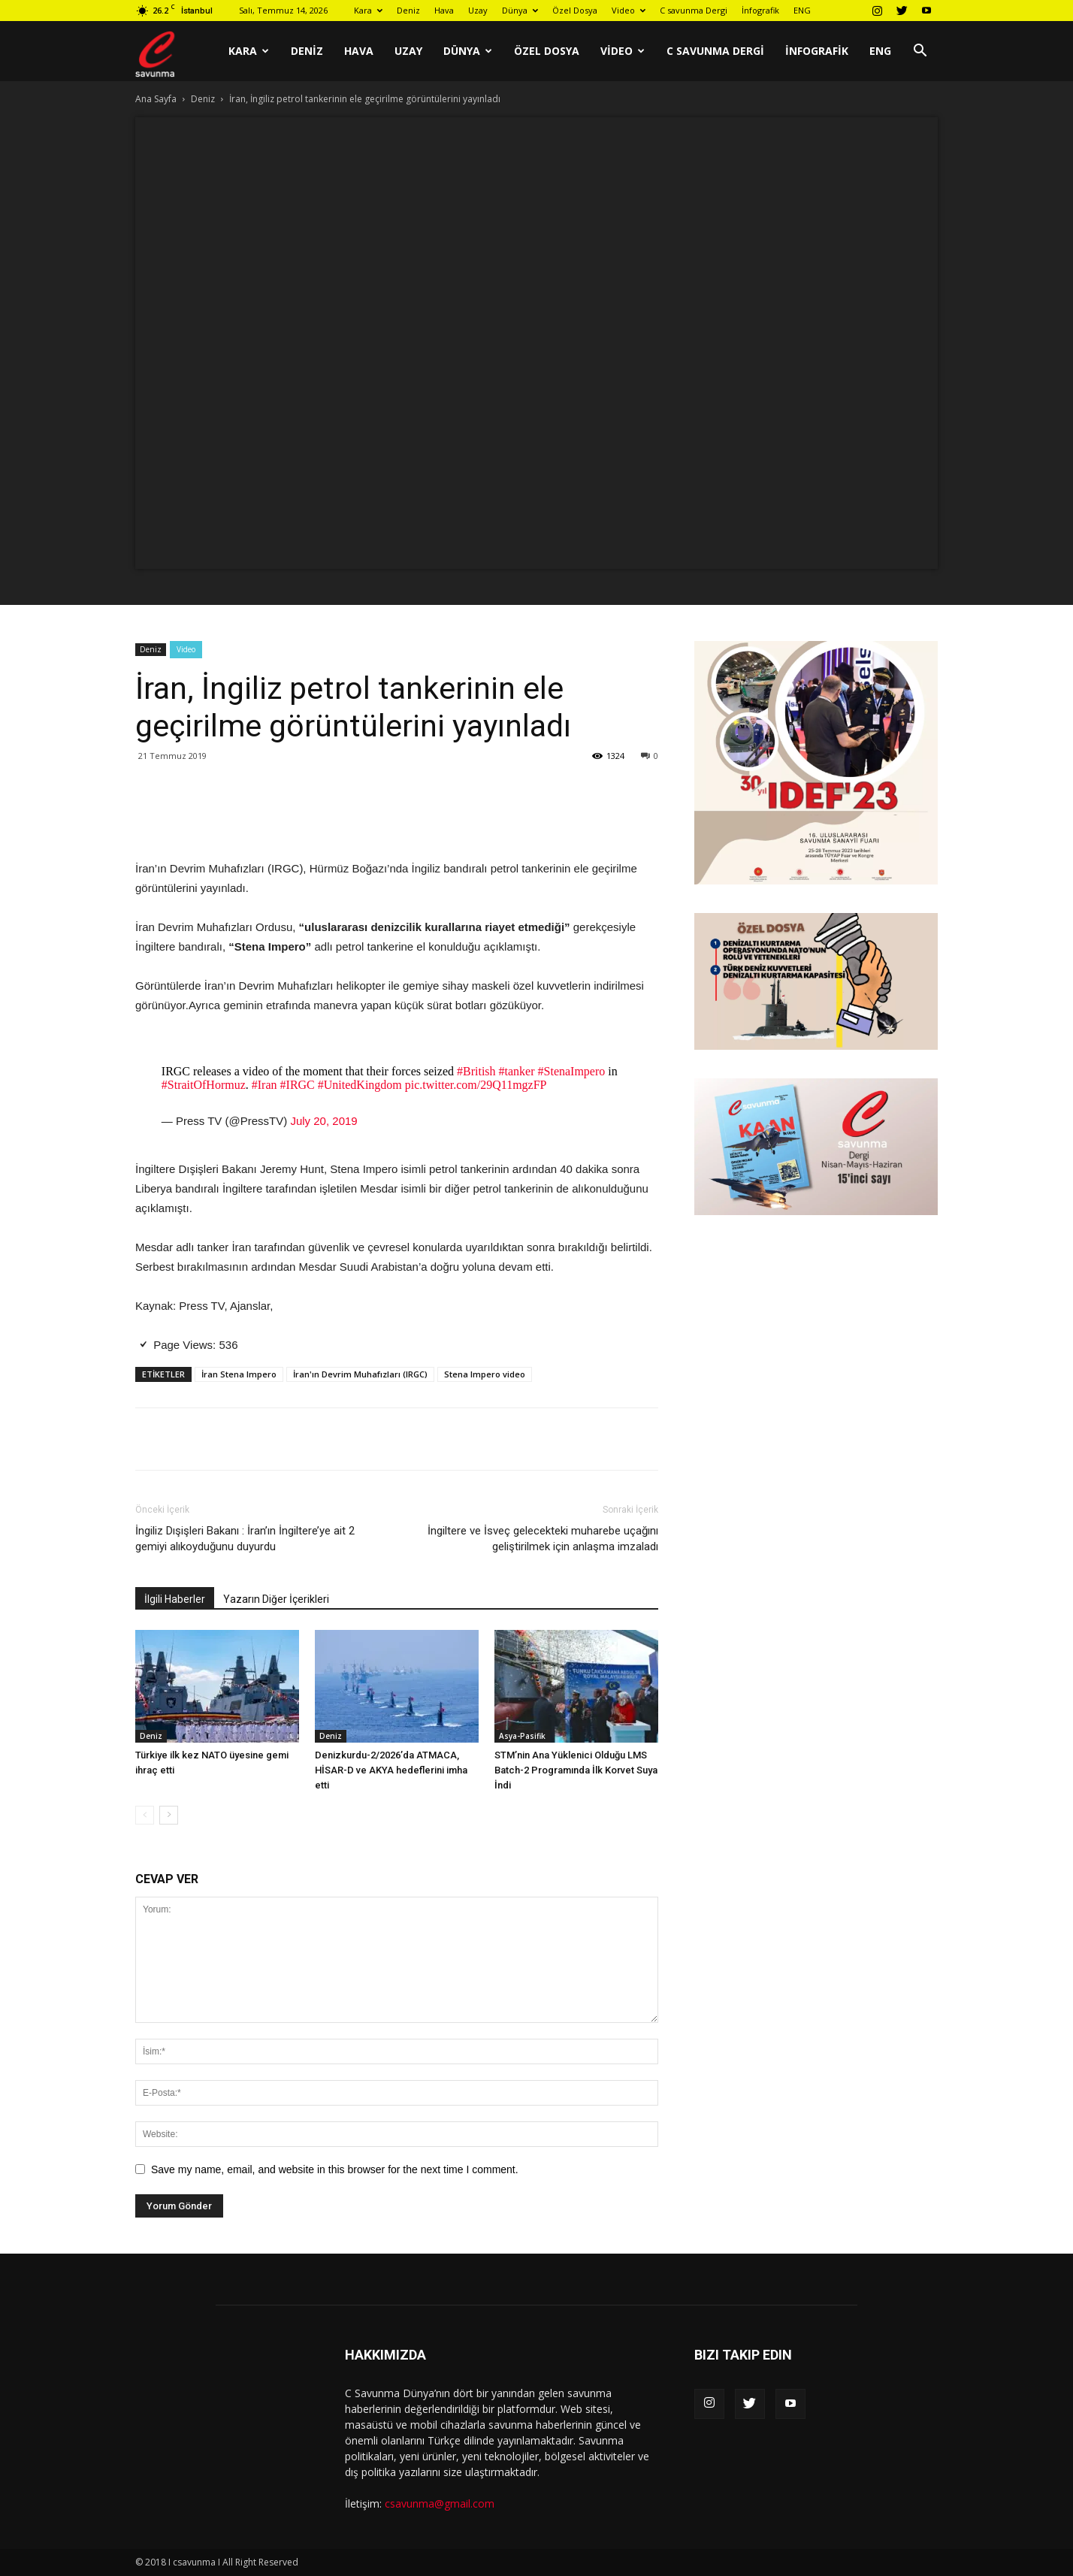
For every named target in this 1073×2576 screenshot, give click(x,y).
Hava (444, 10)
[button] (920, 52)
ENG (802, 10)
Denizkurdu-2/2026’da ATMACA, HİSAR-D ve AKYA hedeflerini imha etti (391, 1770)
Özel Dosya (574, 10)
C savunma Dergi (693, 10)
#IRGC (297, 1084)
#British (476, 1071)
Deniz (408, 10)
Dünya (520, 10)
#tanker (517, 1071)
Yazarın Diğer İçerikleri (276, 1599)
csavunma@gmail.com (439, 2503)
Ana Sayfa (156, 98)
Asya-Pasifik (522, 1736)
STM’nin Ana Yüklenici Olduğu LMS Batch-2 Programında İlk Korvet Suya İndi (575, 1770)
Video (628, 10)
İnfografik (760, 10)
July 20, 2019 (323, 1120)
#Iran (264, 1084)
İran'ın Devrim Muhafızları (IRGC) (360, 1374)
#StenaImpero (572, 1071)
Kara (368, 10)
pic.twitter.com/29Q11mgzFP (476, 1084)
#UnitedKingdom (360, 1084)
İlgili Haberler (174, 1599)
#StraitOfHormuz (204, 1084)
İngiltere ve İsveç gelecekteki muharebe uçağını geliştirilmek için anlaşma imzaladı (543, 1538)
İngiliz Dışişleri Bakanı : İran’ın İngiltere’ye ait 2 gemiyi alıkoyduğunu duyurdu (245, 1538)
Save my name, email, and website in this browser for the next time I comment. (334, 2169)
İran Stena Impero (239, 1374)
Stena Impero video (484, 1374)
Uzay (478, 10)
